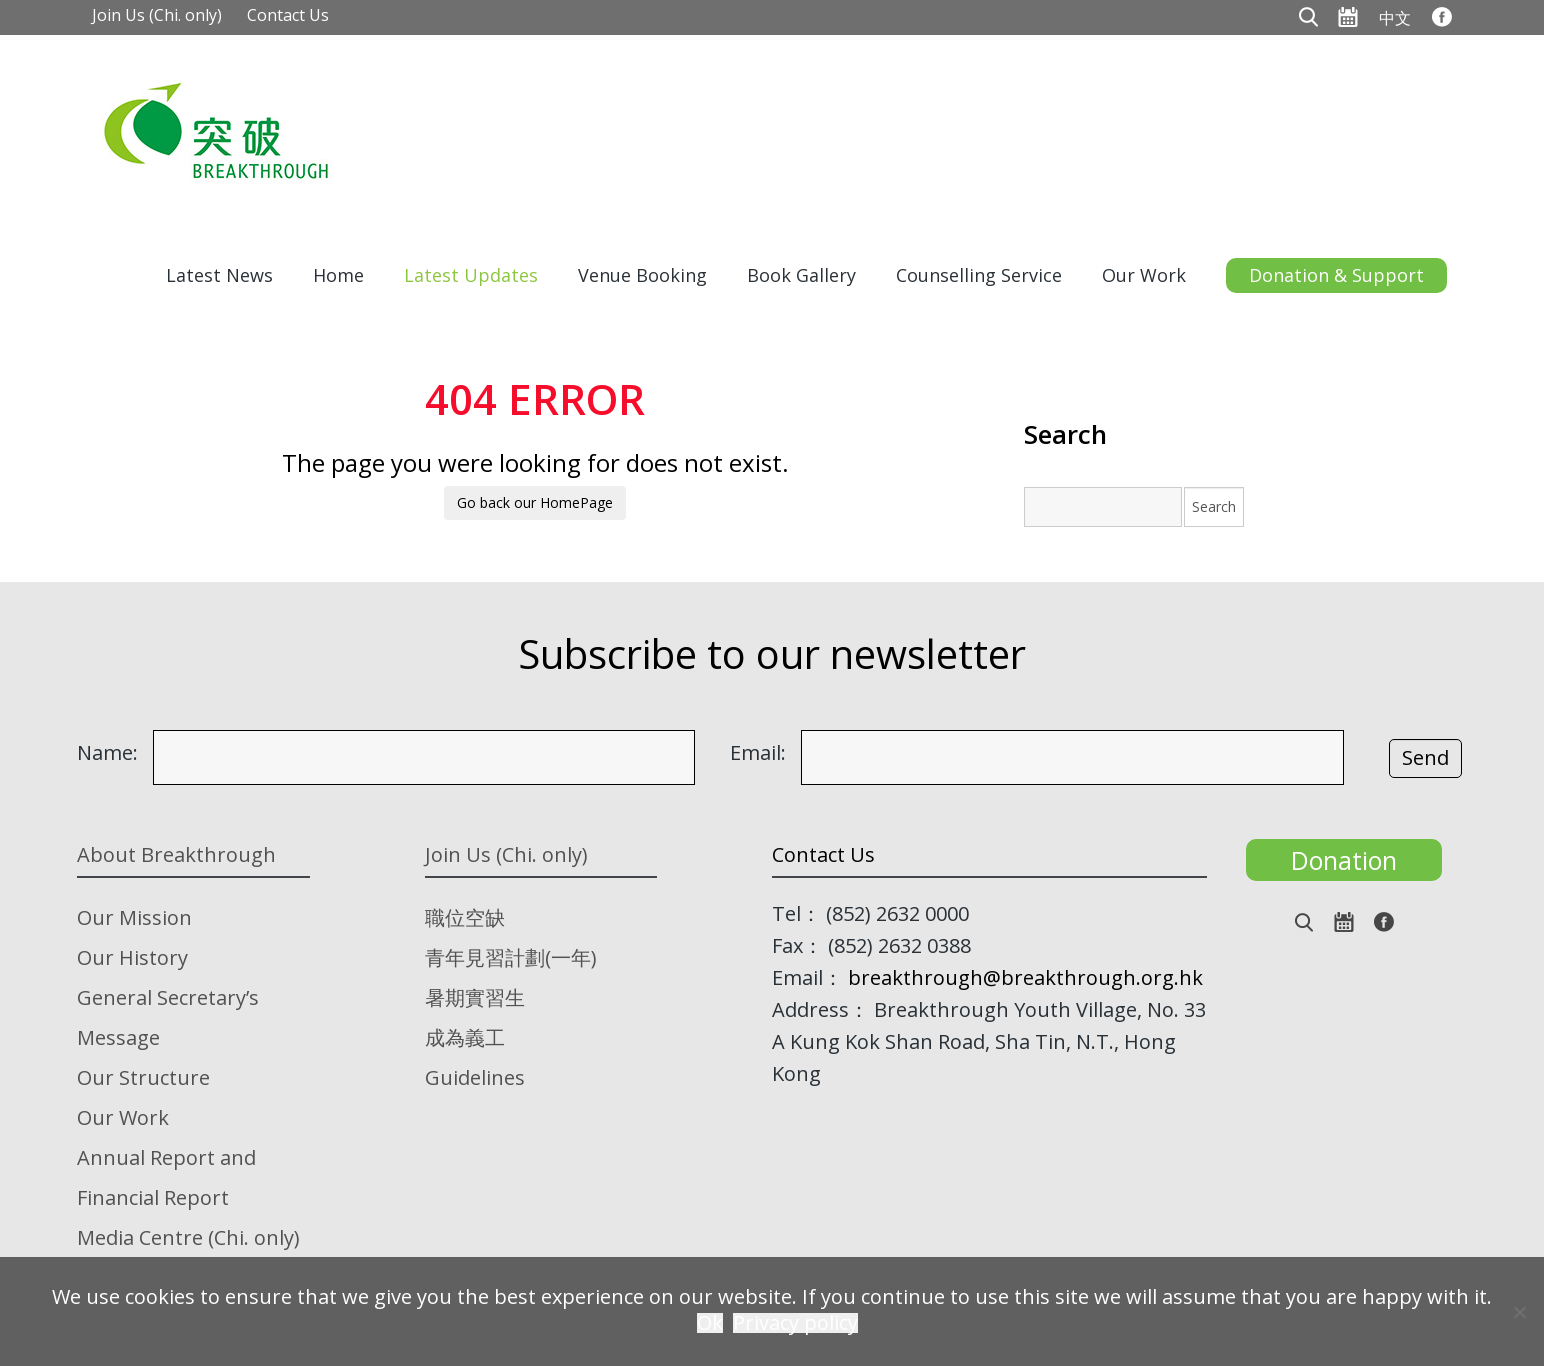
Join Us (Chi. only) (157, 15)
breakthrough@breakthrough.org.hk (1025, 977)
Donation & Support (1336, 275)
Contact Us (288, 15)
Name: (107, 753)
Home (338, 275)
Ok (710, 1323)
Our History (132, 957)
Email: (758, 753)
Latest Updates (471, 275)
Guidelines (475, 1077)
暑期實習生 (475, 997)
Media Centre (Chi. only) (188, 1237)
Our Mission (134, 917)
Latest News (219, 275)
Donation (1344, 860)
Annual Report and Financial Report (166, 1177)
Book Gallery (801, 275)
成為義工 (465, 1037)
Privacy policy (795, 1323)
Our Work (1144, 275)
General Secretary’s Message (168, 1017)
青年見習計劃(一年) (511, 957)
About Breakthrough (176, 854)
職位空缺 (465, 917)
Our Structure (143, 1077)
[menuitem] (1395, 17)
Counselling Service (979, 275)
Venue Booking (642, 275)
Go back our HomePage (535, 502)
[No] (1519, 1312)
